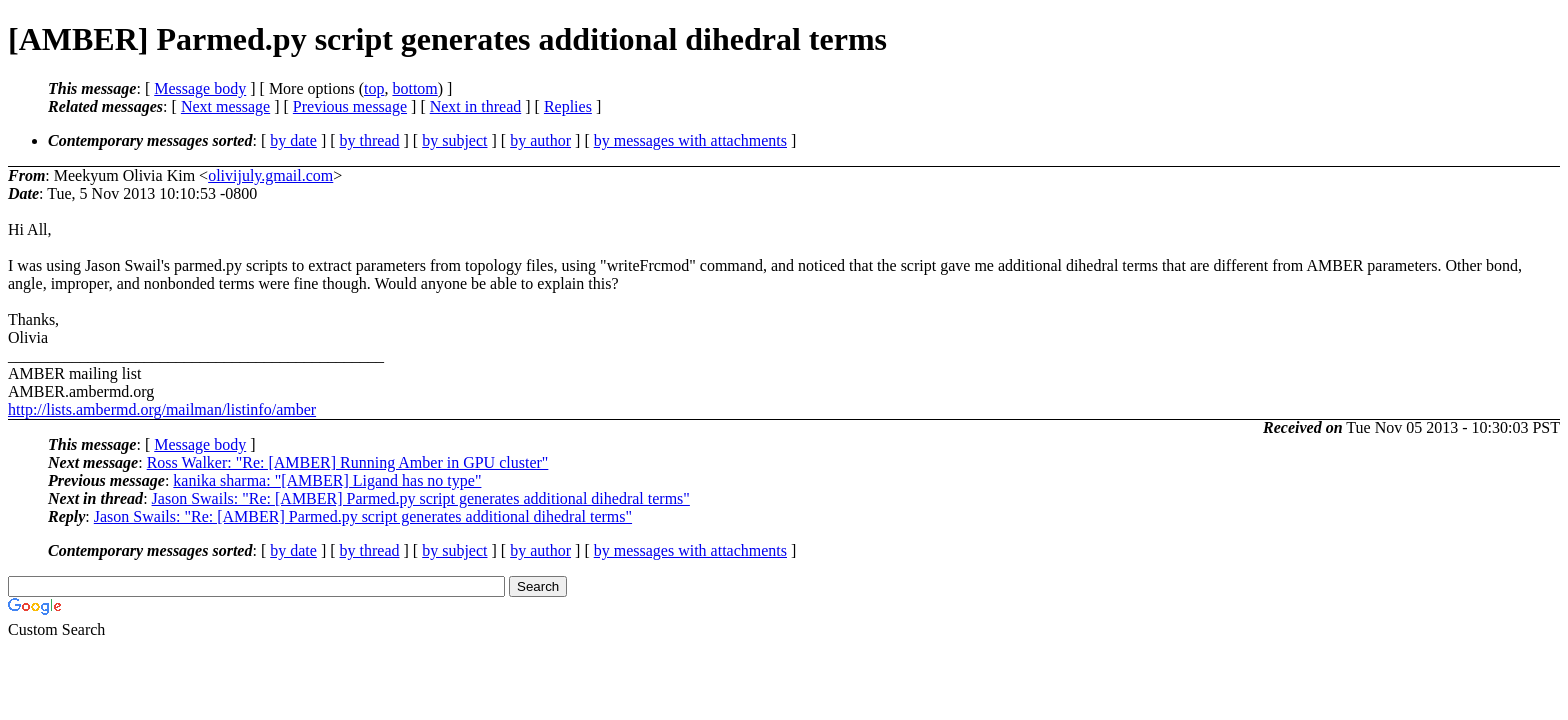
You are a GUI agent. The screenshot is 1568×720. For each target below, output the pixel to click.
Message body (200, 88)
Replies (568, 106)
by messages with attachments (690, 140)
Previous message (350, 106)
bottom (414, 88)
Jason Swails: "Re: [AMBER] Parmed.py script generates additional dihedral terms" (421, 498)
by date (293, 140)
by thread (370, 140)
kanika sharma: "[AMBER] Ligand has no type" (327, 480)
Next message (225, 106)
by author (540, 140)
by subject (454, 140)
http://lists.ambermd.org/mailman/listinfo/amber (162, 409)
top (374, 88)
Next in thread (476, 106)
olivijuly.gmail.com (270, 175)
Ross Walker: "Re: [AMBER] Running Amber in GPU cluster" (348, 462)
